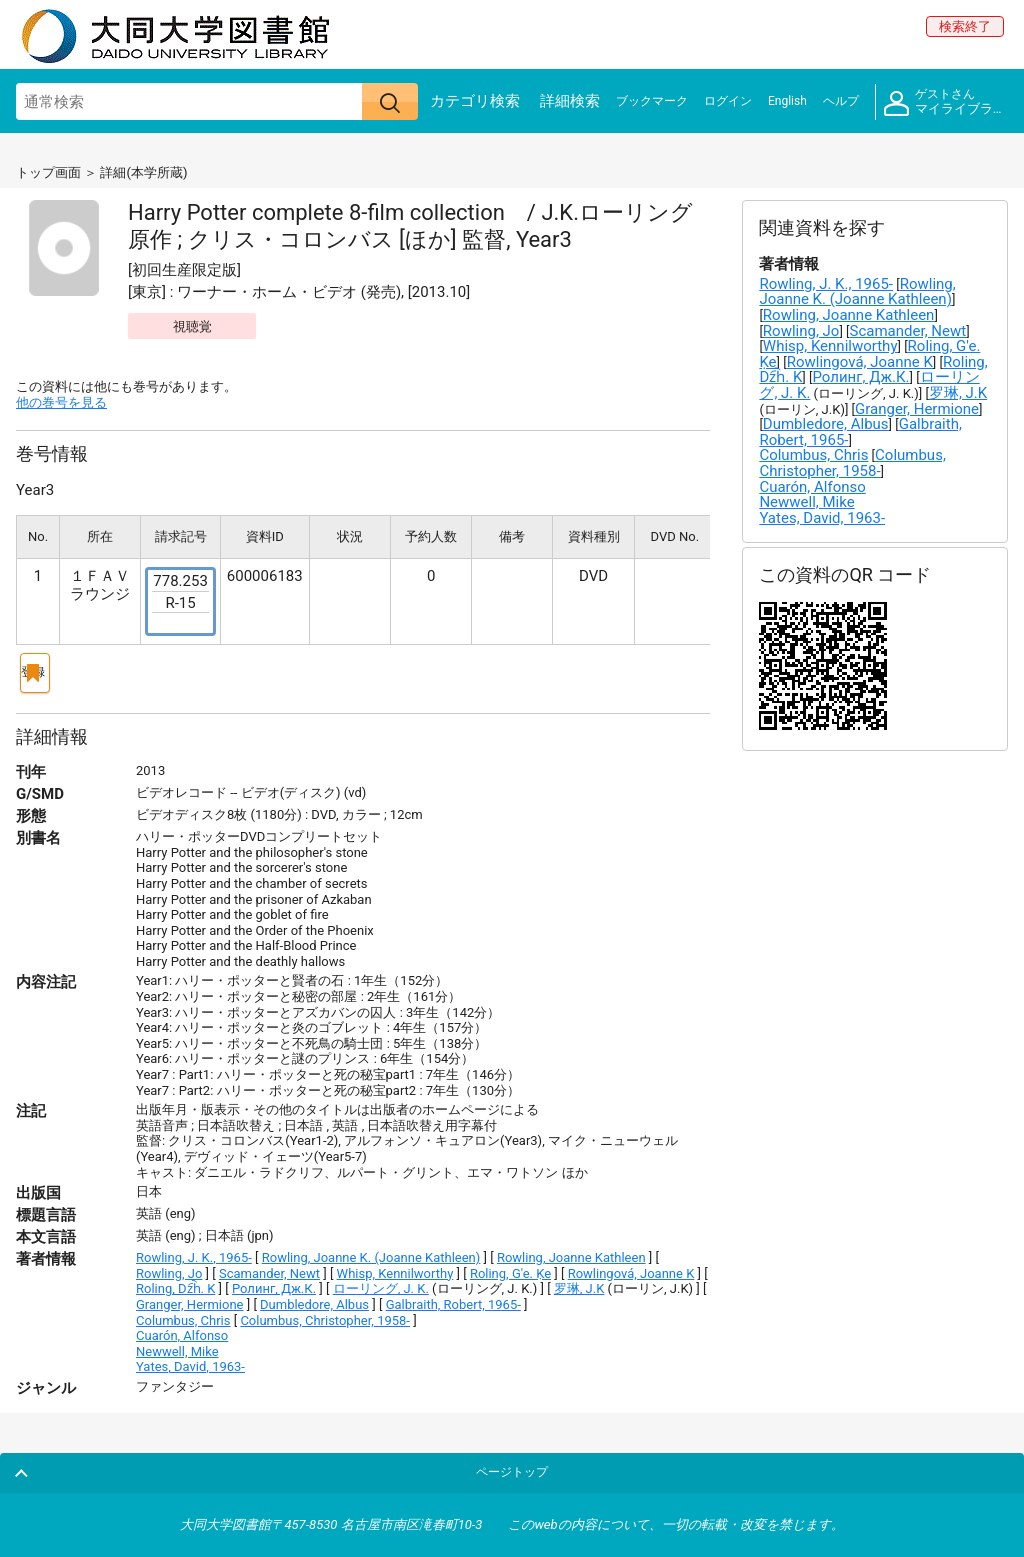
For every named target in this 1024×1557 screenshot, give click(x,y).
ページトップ (961, 1460)
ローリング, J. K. (381, 1280)
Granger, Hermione (189, 1296)
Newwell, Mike (177, 1343)
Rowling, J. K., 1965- (194, 1249)
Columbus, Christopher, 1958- (325, 1312)
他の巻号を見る (61, 402)
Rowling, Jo (169, 1265)
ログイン (728, 101)
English (787, 101)
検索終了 (965, 26)
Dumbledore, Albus (314, 1296)
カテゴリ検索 (475, 101)
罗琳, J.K (579, 1280)
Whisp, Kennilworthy (395, 1265)
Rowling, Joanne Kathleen (571, 1249)
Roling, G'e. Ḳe (510, 1265)
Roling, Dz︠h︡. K (175, 1280)
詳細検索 (570, 101)
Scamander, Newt (269, 1265)
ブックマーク (652, 101)
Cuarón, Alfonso (182, 1327)
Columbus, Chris (183, 1312)
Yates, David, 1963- (190, 1358)
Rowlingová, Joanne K (631, 1265)
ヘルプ (841, 101)
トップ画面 (48, 172)
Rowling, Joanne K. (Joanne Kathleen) (371, 1249)
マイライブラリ (945, 102)
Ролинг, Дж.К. (274, 1280)
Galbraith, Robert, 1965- (453, 1296)
